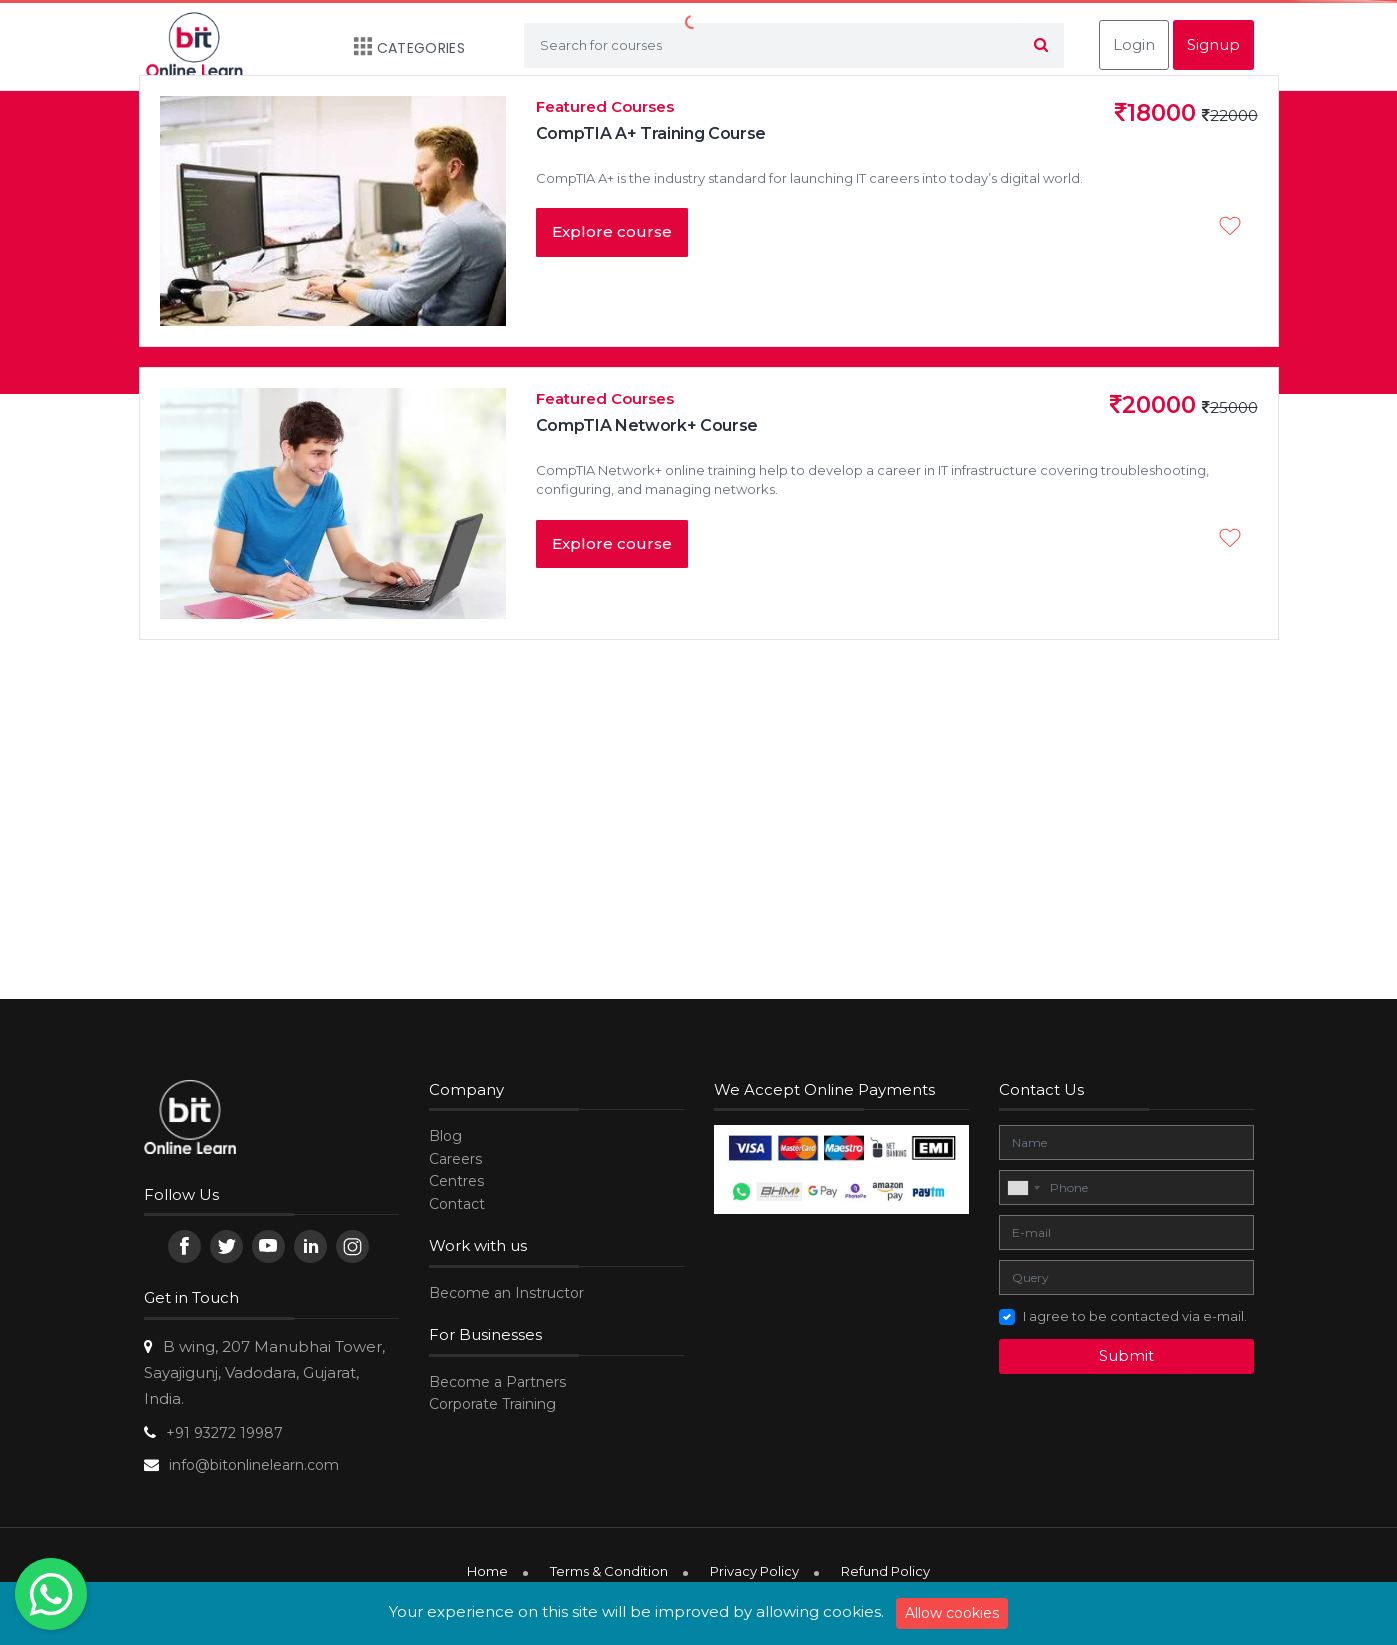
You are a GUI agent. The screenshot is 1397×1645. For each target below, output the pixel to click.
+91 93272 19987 (224, 1433)
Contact (457, 1204)
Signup (1213, 44)
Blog (445, 1136)
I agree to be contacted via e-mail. (1135, 1316)
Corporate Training (492, 1404)
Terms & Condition (609, 1571)
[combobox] (1023, 1188)
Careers (455, 1159)
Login (1134, 44)
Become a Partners (497, 1382)
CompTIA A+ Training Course (651, 133)
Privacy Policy (754, 1571)
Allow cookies (952, 1613)
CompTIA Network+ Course (647, 425)
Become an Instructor (506, 1293)
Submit (1126, 1355)
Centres (456, 1181)
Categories (399, 48)
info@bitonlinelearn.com (254, 1465)
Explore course (612, 231)
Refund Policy (885, 1571)
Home (487, 1571)
